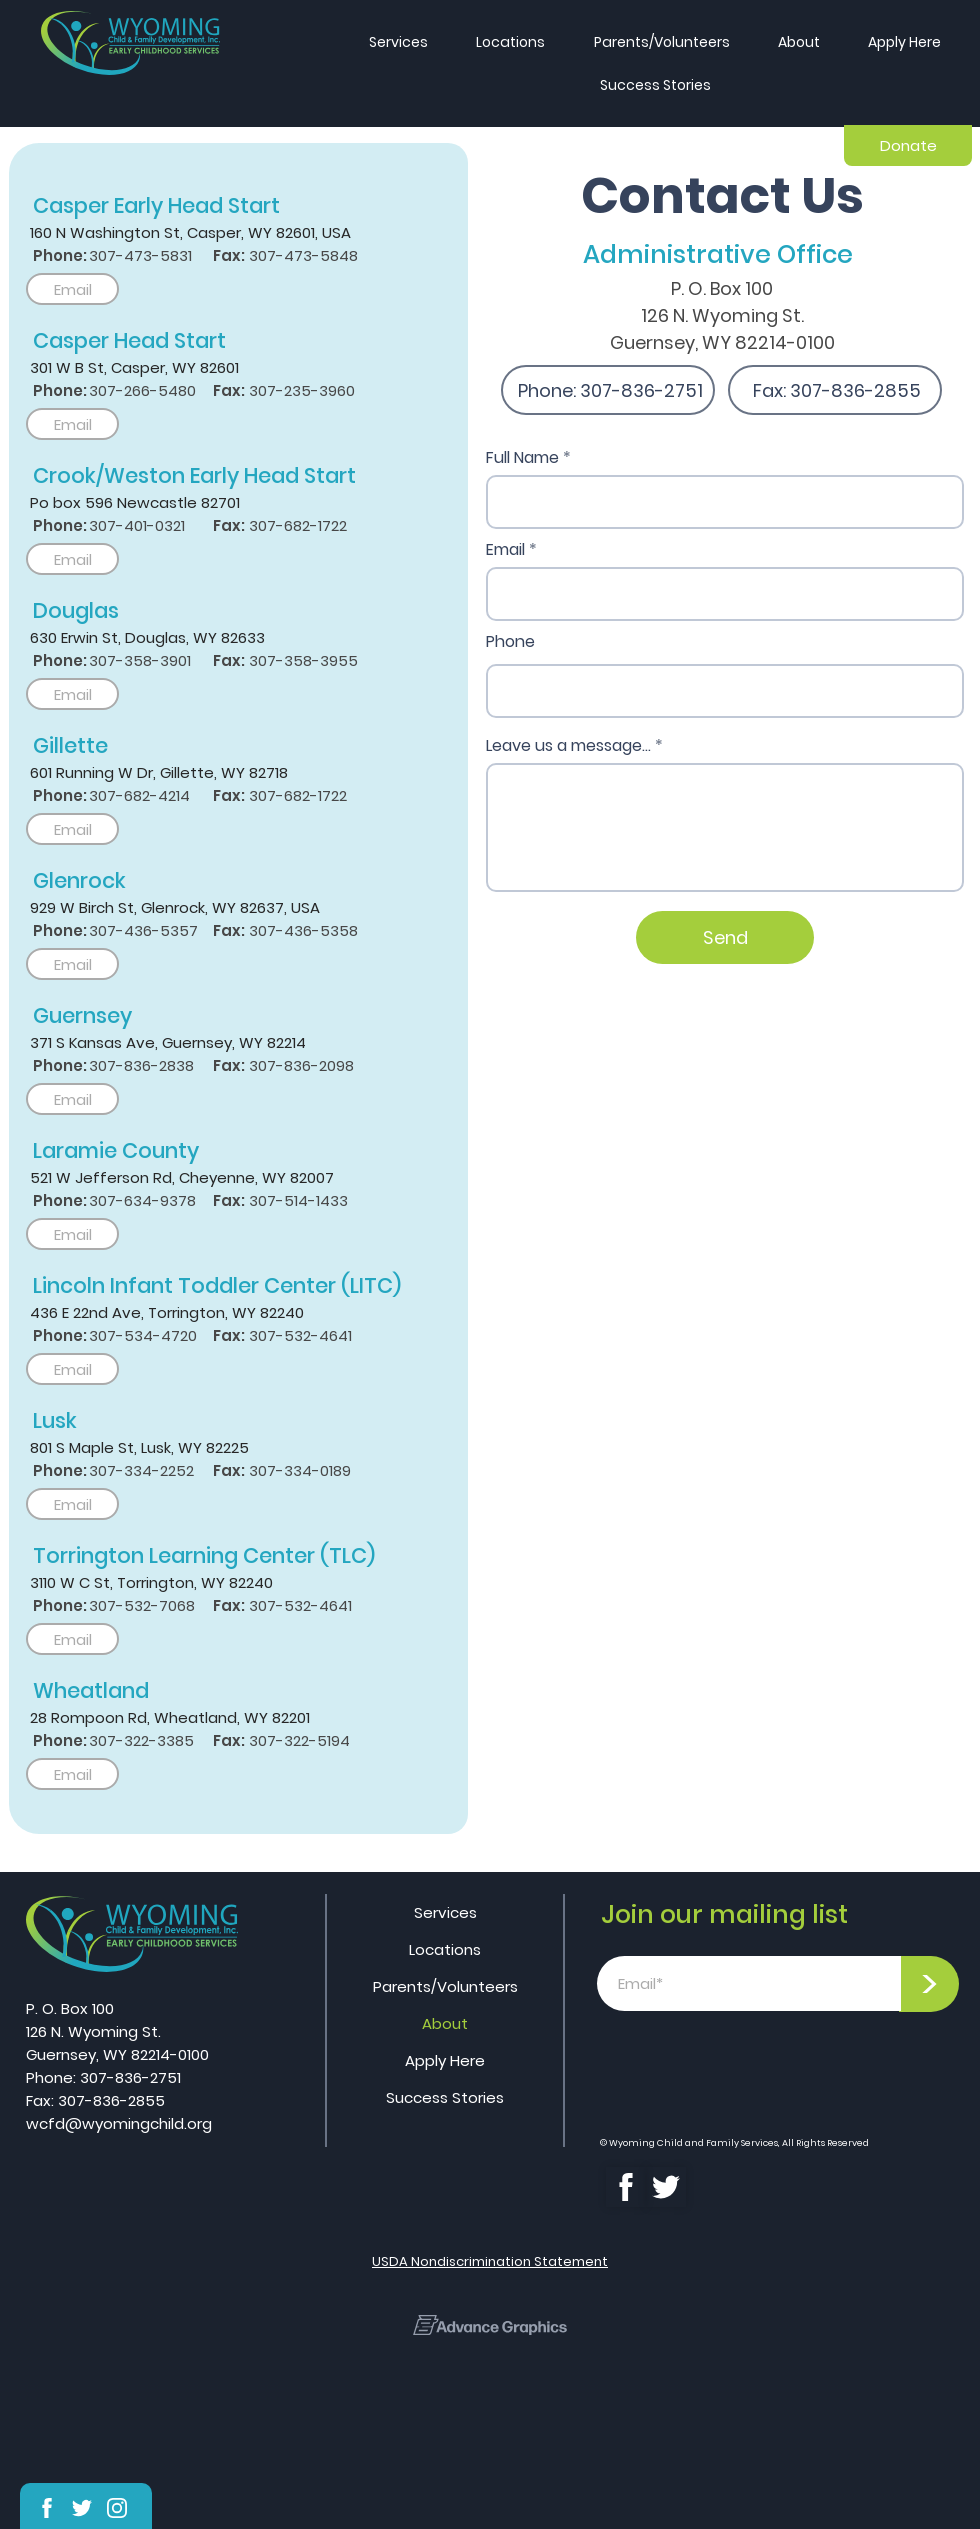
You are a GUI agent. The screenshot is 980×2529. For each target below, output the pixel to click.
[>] (929, 1984)
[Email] (72, 289)
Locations (445, 1949)
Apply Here (445, 2060)
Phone (510, 642)
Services (445, 1912)
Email (505, 550)
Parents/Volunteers (445, 1986)
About (445, 2023)
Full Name (522, 458)
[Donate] (908, 145)
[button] (904, 42)
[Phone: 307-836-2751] (608, 390)
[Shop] (47, 2507)
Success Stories (445, 2097)
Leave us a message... (568, 746)
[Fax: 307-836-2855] (835, 390)
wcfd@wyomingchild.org (119, 2123)
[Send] (725, 937)
